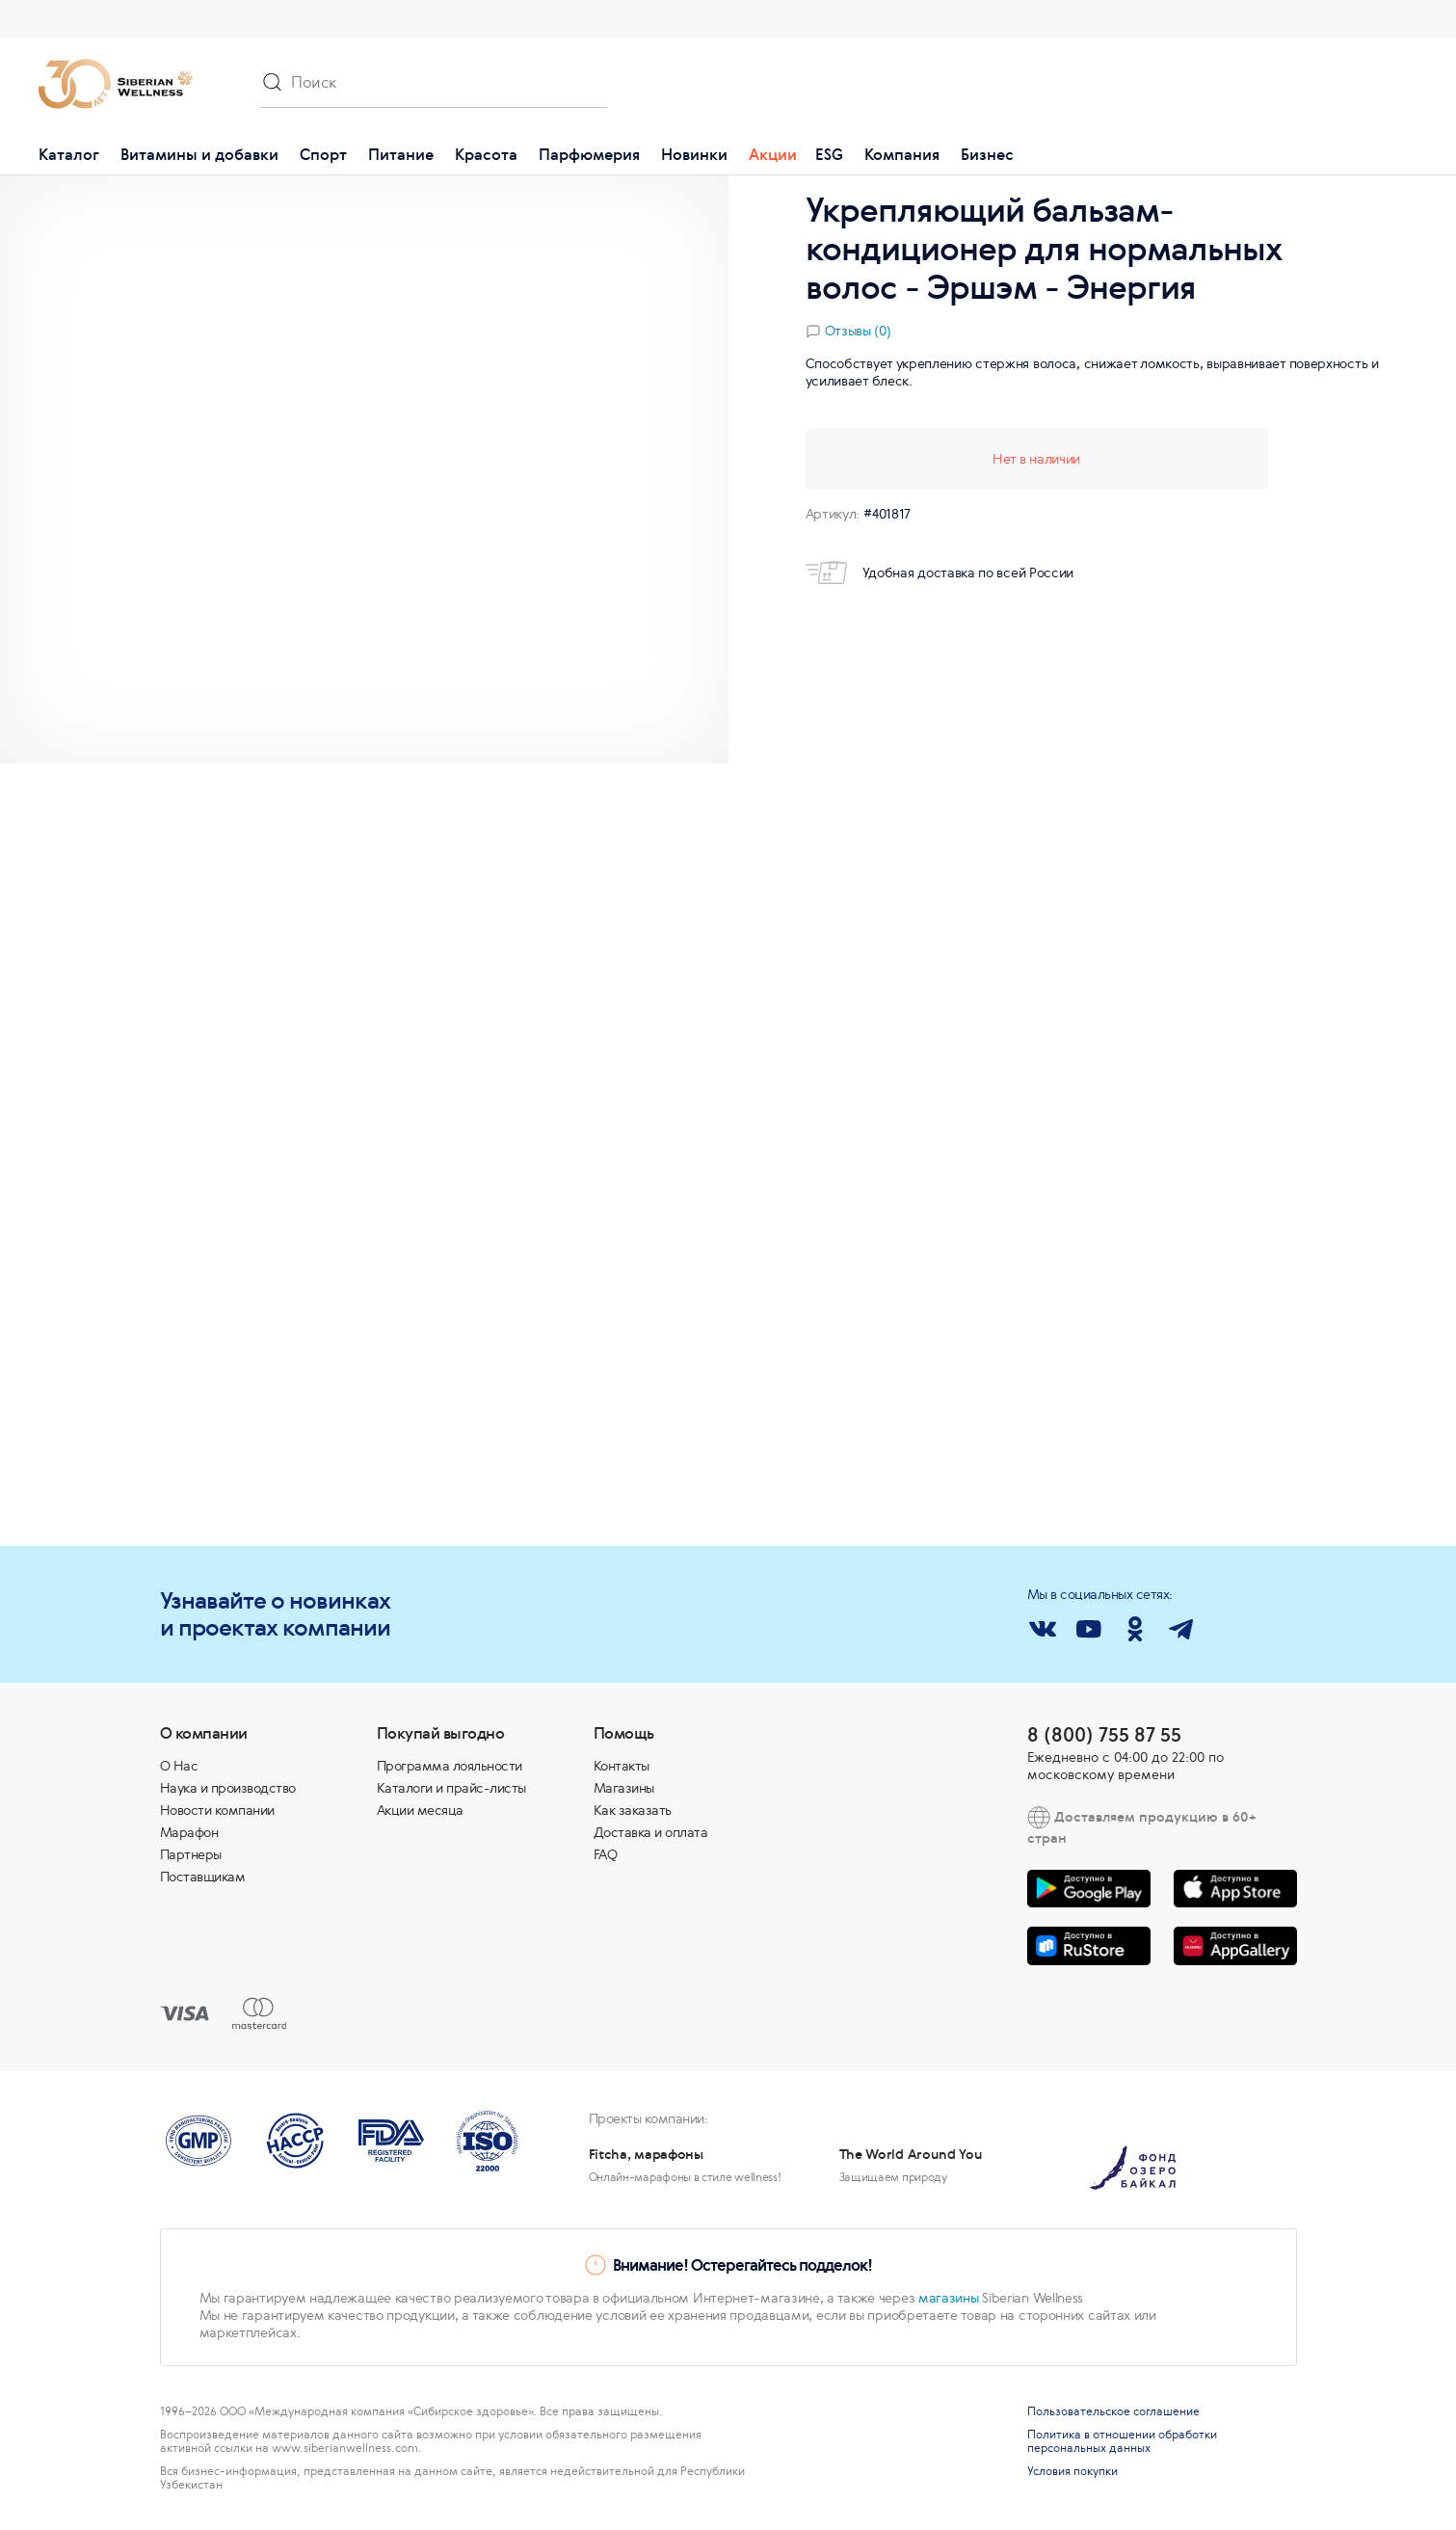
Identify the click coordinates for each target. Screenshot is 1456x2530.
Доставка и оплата (651, 1832)
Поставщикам (203, 1876)
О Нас (179, 1765)
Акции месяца (420, 1810)
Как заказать (633, 1810)
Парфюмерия (589, 154)
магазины (948, 2297)
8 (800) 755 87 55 (1104, 1734)
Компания (902, 154)
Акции (773, 154)
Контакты (621, 1765)
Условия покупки (1072, 2471)
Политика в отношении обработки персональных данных (1122, 2441)
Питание (401, 154)
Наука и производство (228, 1788)
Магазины (624, 1788)
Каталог (69, 154)
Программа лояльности (449, 1765)
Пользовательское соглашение (1113, 2411)
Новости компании (217, 1810)
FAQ (606, 1854)
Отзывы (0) (858, 330)
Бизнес (987, 154)
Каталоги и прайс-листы (451, 1788)
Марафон (189, 1832)
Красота (486, 154)
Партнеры (191, 1854)
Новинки (694, 154)
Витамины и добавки (199, 154)
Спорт (323, 154)
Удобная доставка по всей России (940, 572)
